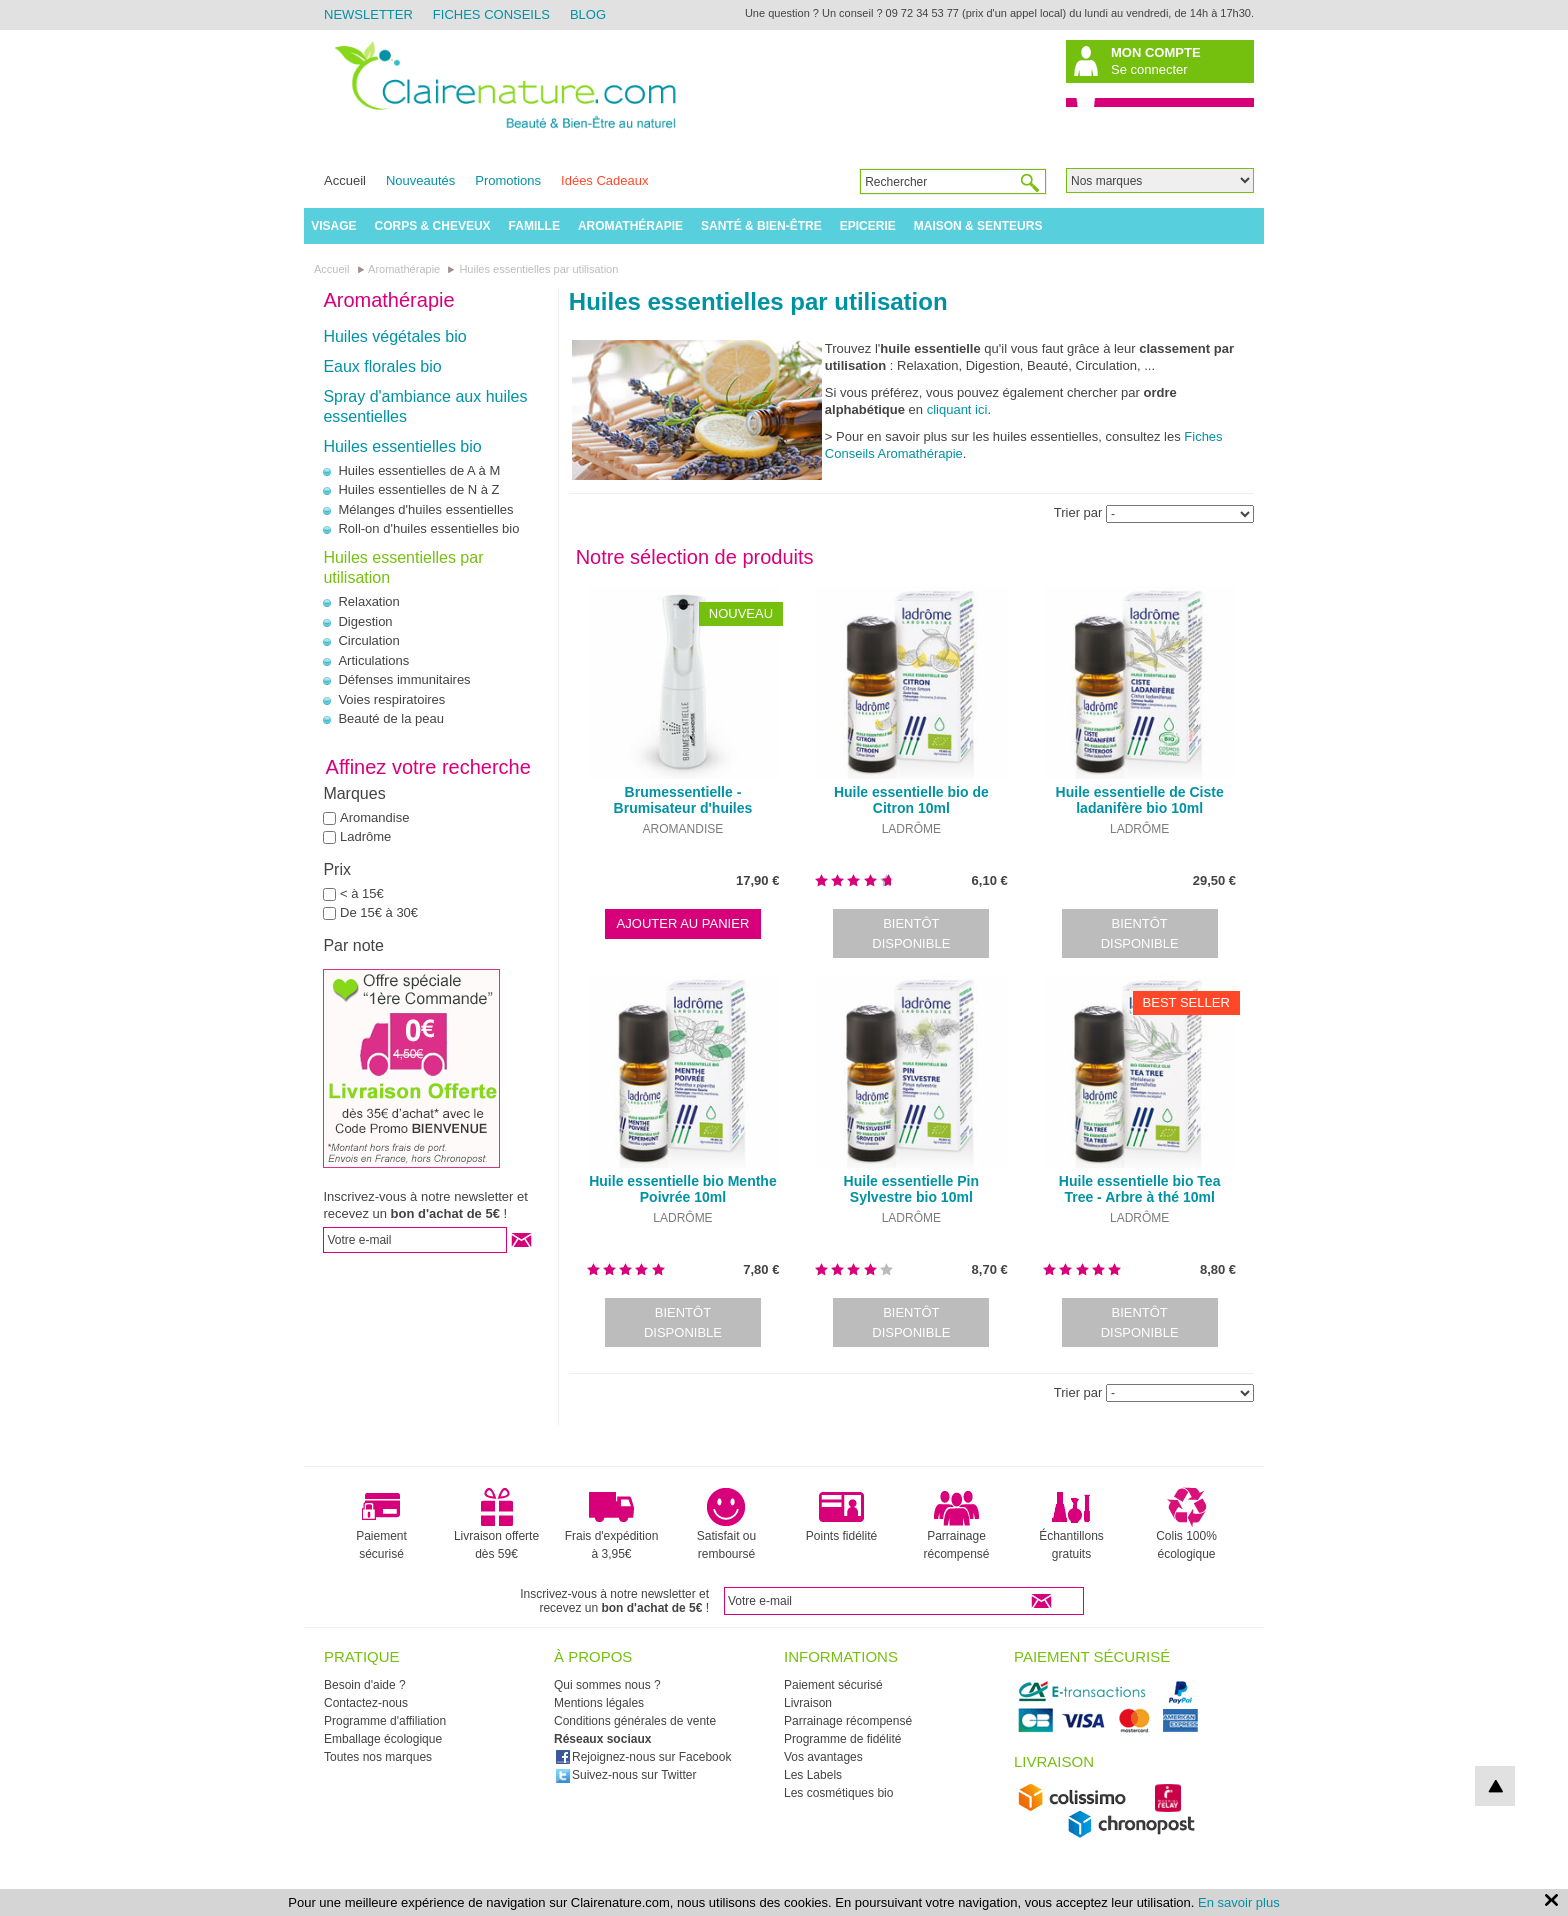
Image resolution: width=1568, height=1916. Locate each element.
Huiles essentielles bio (402, 446)
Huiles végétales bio (394, 336)
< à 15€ (362, 893)
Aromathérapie (630, 226)
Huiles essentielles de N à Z (418, 489)
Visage (333, 226)
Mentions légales (599, 1703)
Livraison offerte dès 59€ (496, 1524)
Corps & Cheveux (433, 226)
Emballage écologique (383, 1739)
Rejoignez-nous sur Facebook (643, 1757)
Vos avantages (823, 1757)
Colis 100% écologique (1186, 1524)
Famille (534, 226)
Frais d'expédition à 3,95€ (612, 1524)
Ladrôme (365, 836)
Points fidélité (841, 1515)
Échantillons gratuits (1071, 1524)
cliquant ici (957, 409)
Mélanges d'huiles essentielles (425, 509)
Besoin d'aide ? (365, 1685)
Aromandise (374, 817)
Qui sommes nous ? (607, 1685)
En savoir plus (1239, 1902)
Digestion (365, 621)
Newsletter (368, 14)
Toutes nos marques (378, 1757)
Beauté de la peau (391, 718)
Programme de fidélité (842, 1739)
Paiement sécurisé (381, 1524)
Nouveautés (420, 180)
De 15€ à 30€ (379, 912)
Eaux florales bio (382, 366)
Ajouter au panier (683, 923)
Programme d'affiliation (385, 1721)
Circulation (368, 640)
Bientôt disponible (911, 933)
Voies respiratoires (391, 699)
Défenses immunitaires (404, 679)
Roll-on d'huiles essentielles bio (428, 528)
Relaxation (368, 601)
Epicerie (868, 226)
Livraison (808, 1703)
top (1495, 1786)
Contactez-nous (366, 1703)
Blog (588, 14)
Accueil (345, 180)
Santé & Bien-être (761, 226)
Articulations (373, 660)
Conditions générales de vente (635, 1721)
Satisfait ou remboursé (726, 1524)
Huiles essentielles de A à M (419, 470)
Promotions (508, 180)
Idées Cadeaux (604, 180)
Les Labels (813, 1775)
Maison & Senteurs (978, 226)
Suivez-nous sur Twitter (626, 1775)
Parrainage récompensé (956, 1524)
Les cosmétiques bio (838, 1793)
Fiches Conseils (491, 14)
